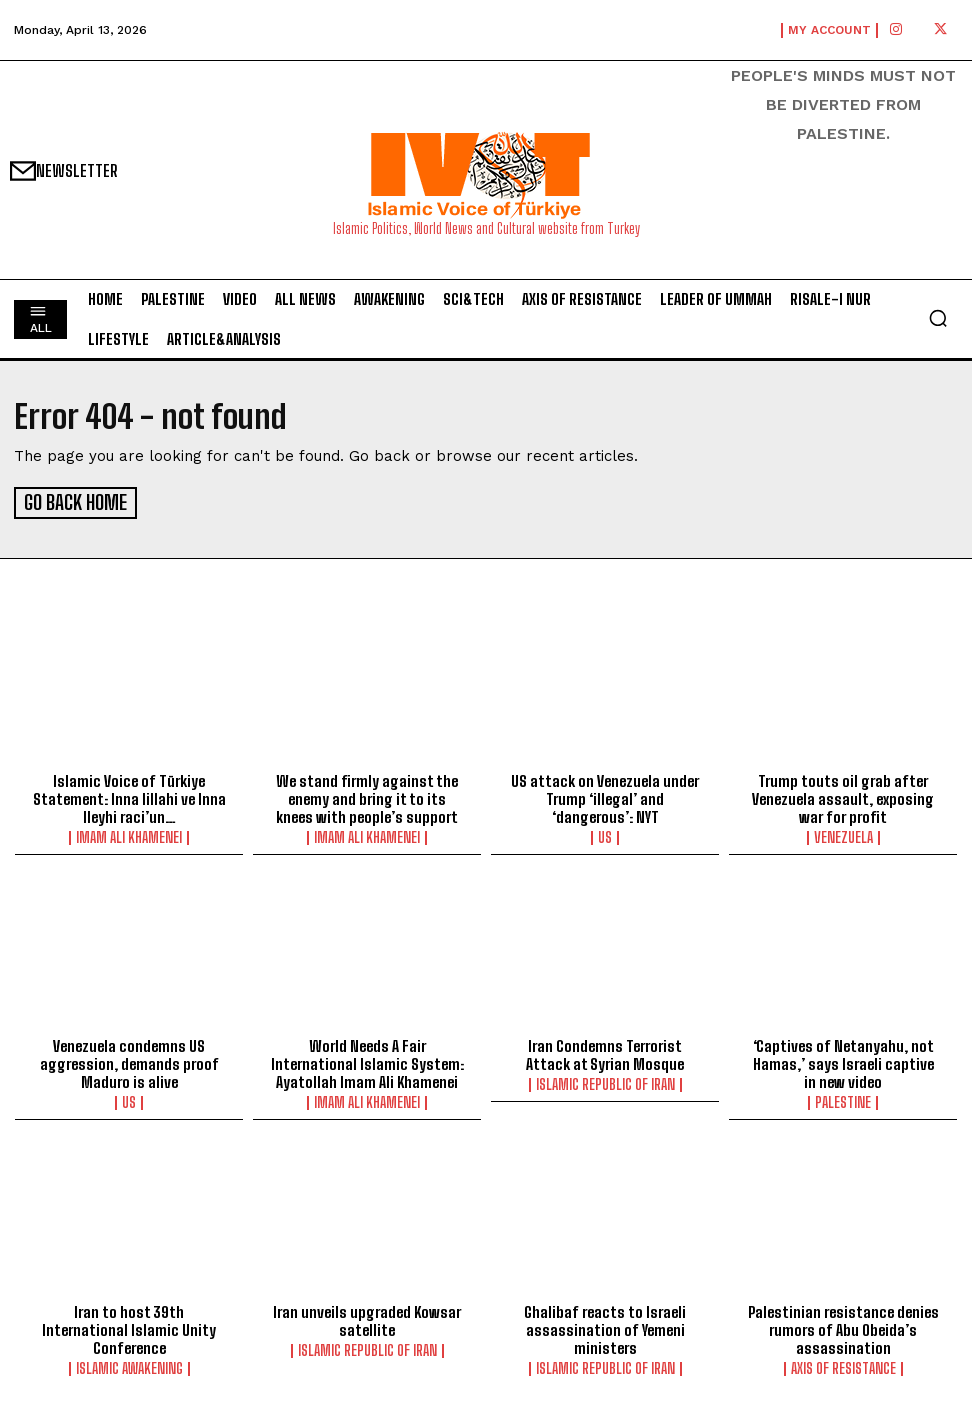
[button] (938, 318)
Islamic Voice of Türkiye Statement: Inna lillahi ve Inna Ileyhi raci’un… (129, 796)
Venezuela (843, 835)
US (605, 835)
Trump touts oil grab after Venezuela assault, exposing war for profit (843, 796)
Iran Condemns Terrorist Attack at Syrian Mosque (605, 1052)
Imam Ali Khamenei (129, 835)
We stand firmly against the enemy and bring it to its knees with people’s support (367, 796)
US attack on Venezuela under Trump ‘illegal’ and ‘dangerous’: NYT (605, 796)
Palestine (843, 1100)
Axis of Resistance (843, 1365)
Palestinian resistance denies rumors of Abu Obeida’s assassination (843, 1326)
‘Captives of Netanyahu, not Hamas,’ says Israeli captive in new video (843, 1061)
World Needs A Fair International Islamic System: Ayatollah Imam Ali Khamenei (367, 1061)
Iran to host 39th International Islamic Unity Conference (129, 1326)
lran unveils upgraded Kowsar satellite (367, 1317)
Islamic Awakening (129, 1365)
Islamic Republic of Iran (605, 1082)
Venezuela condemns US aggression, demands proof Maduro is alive (129, 1061)
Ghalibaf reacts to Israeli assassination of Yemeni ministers (605, 1326)
